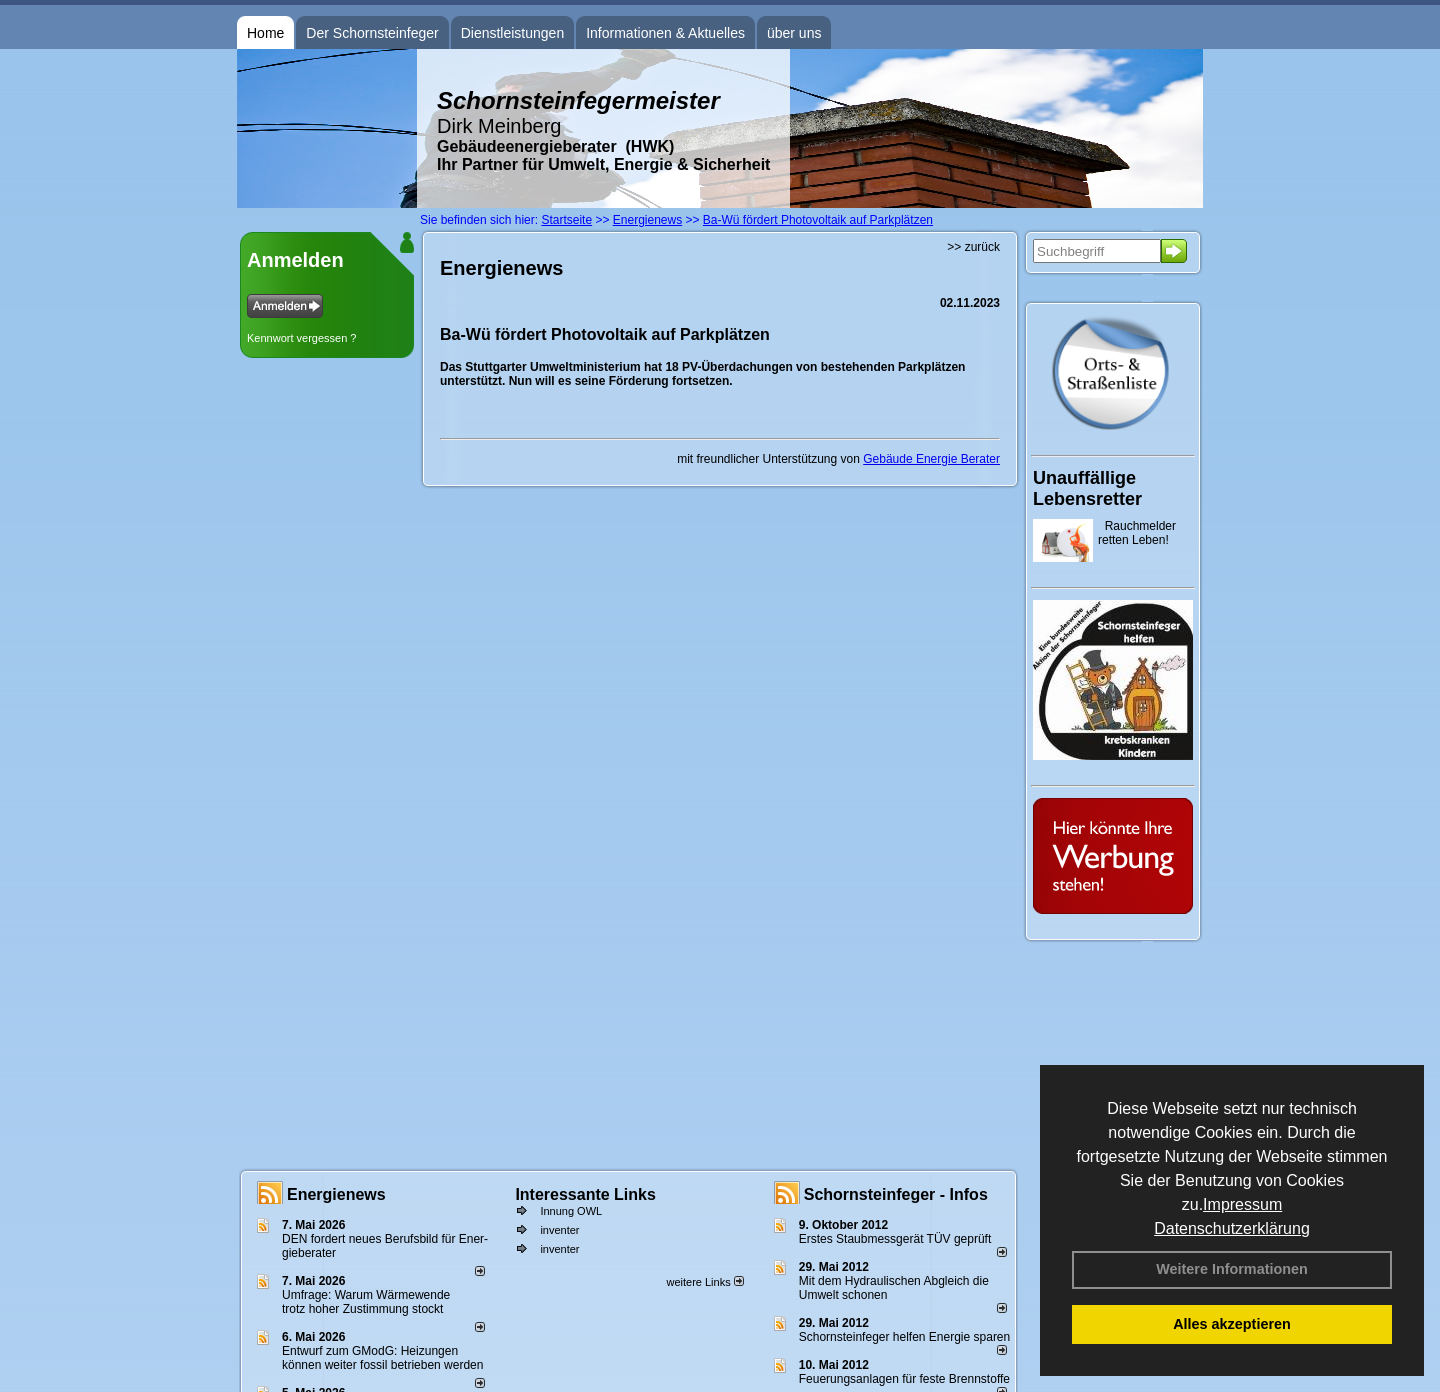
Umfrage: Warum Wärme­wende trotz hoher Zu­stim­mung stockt (366, 1302)
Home (265, 33)
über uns (794, 33)
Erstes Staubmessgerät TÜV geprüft (895, 1239)
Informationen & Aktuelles (665, 33)
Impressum (1242, 1204)
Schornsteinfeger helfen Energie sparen (904, 1337)
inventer (559, 1230)
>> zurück (973, 247)
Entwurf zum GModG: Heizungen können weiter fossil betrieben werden (382, 1358)
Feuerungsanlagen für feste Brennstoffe (904, 1379)
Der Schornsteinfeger (372, 33)
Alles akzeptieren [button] (1232, 1324)
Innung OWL (571, 1211)
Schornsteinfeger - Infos (896, 1194)
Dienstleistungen (513, 33)
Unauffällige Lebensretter (1087, 488)
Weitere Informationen (1232, 1269)
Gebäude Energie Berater (931, 459)
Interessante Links (585, 1194)
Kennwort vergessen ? (301, 338)
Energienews (336, 1194)
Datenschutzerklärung (1232, 1228)
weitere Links (704, 1282)
